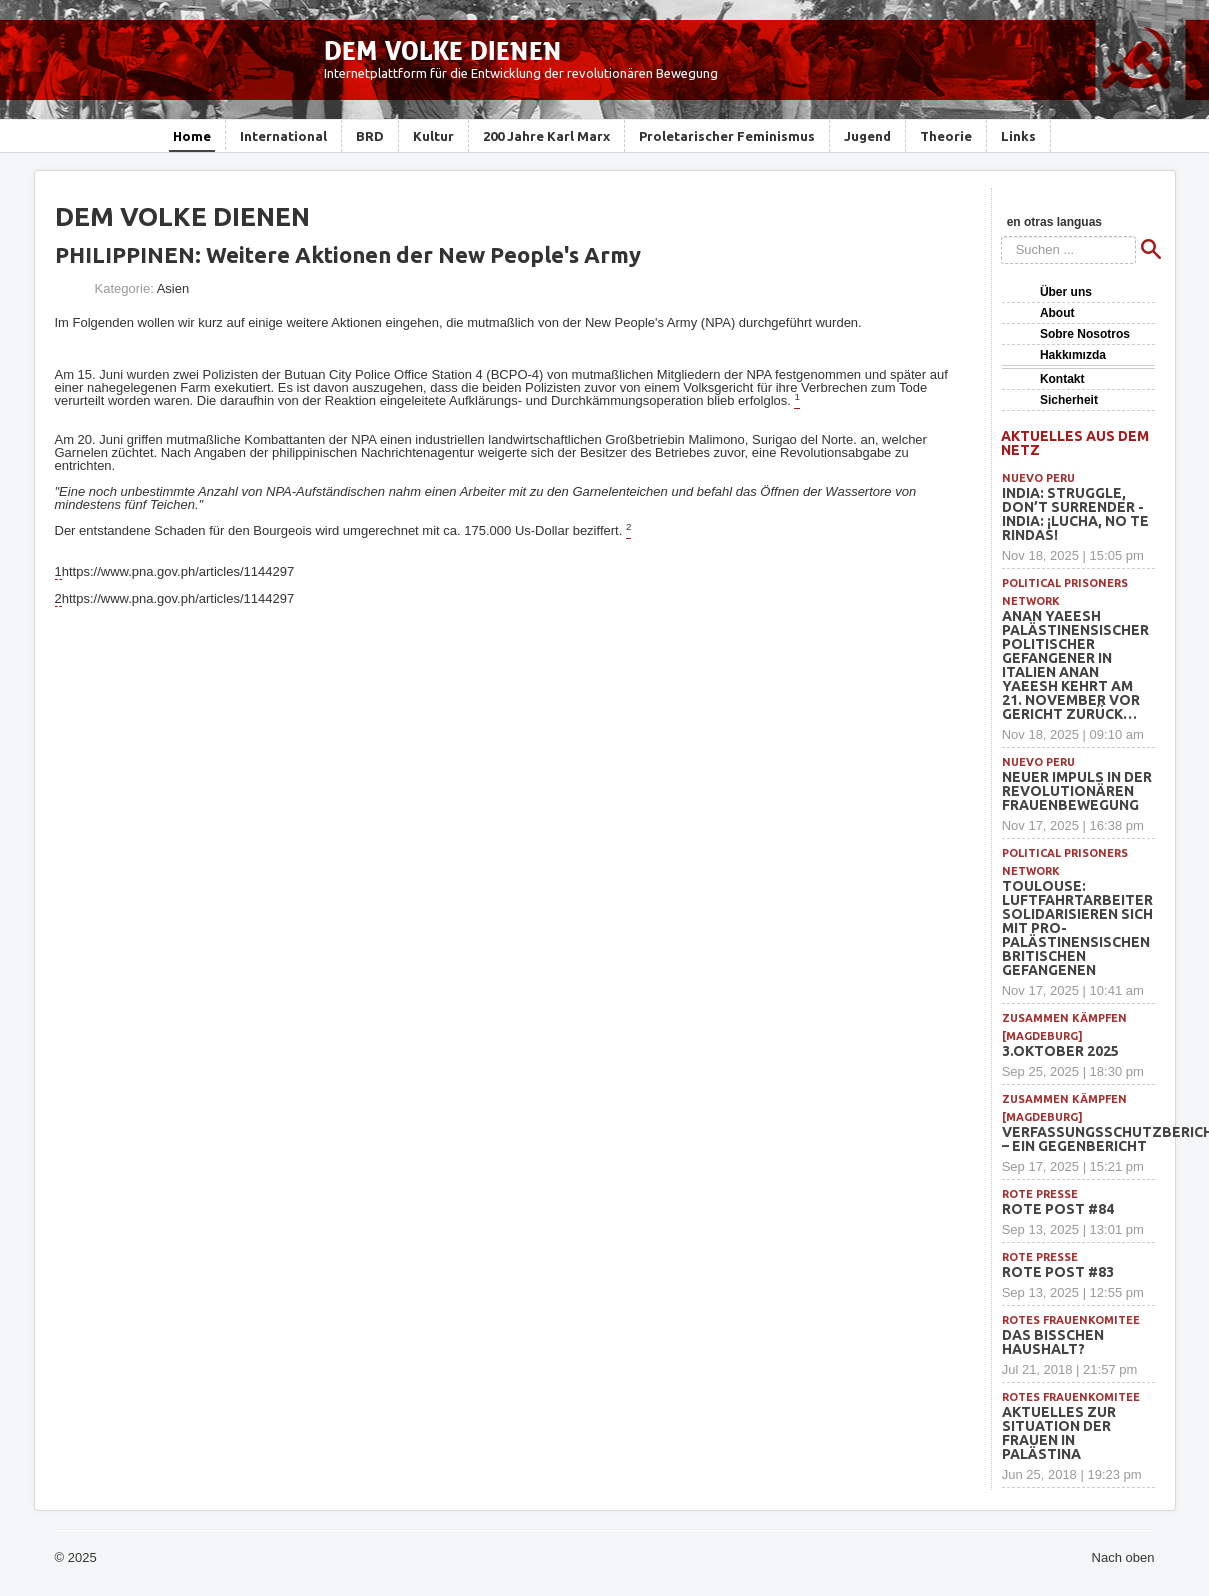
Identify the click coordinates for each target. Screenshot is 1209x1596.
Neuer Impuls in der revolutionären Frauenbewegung (1077, 791)
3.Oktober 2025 (1060, 1051)
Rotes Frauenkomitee (1071, 1320)
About (1057, 313)
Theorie (946, 136)
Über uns (1066, 292)
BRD (370, 136)
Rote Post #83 (1058, 1272)
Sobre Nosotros (1085, 334)
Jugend (867, 136)
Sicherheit (1069, 400)
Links (1018, 136)
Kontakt (1062, 379)
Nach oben (1123, 1557)
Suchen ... (1001, 236)
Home (192, 136)
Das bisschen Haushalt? (1053, 1342)
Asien (173, 288)
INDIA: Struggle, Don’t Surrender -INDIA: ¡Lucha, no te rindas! (1075, 514)
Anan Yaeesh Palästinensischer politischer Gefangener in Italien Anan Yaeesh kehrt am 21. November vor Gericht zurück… (1075, 665)
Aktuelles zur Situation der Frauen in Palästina (1059, 1433)
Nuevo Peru (1038, 478)
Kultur (433, 136)
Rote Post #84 (1058, 1209)
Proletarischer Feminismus (727, 136)
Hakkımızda (1073, 355)
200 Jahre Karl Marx (546, 136)
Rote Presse (1040, 1194)
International (283, 136)
